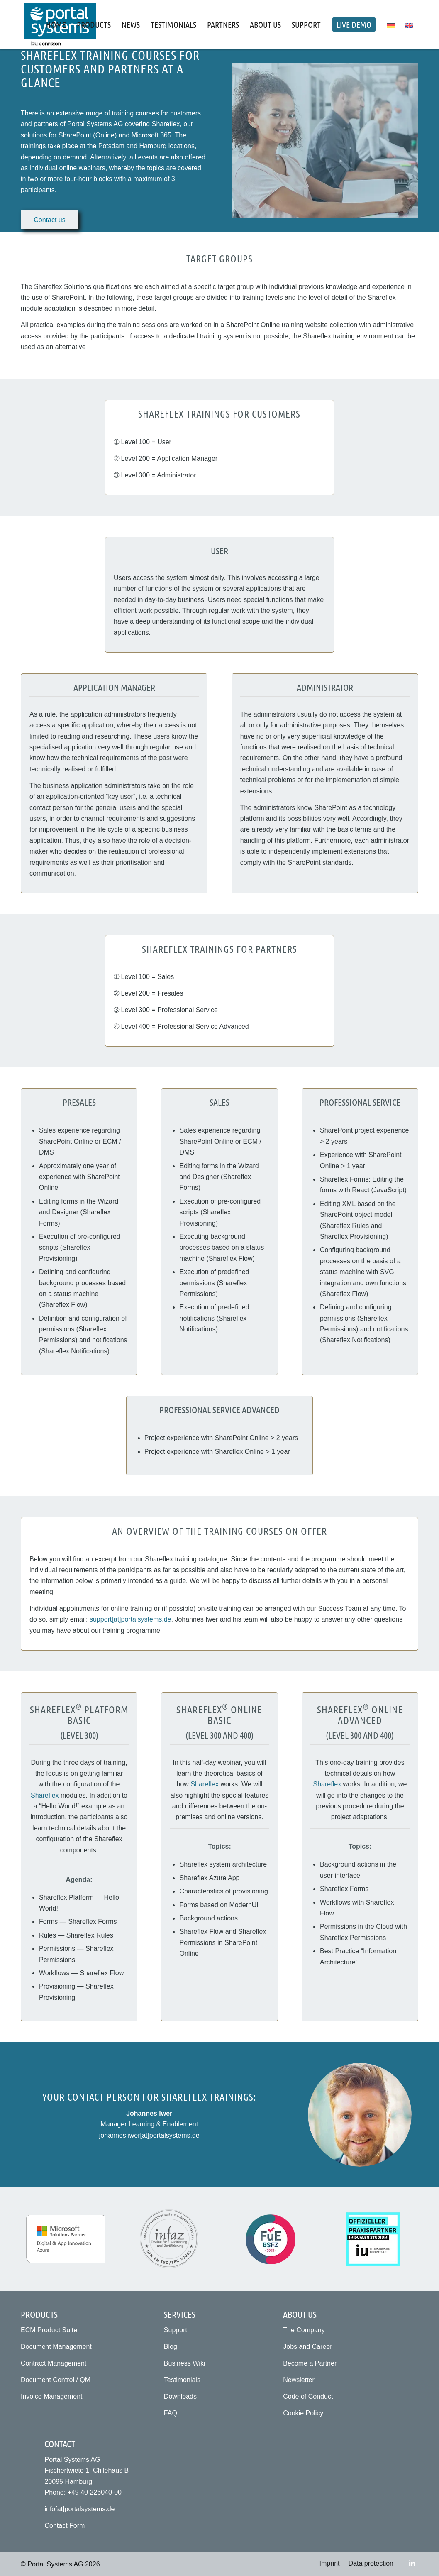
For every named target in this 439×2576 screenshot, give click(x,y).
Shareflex (166, 123)
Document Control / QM (55, 2379)
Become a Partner (310, 2363)
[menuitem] (56, 24)
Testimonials (182, 2379)
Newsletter (299, 2379)
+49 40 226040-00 (95, 2492)
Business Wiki (184, 2363)
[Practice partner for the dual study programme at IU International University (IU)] (373, 2239)
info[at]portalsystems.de (79, 2508)
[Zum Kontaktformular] (49, 219)
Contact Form (64, 2525)
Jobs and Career (307, 2346)
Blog (170, 2346)
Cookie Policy (303, 2413)
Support (175, 2330)
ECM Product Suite (49, 2330)
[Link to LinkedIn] (412, 2563)
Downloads (180, 2396)
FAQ (170, 2413)
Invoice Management (52, 2396)
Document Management (56, 2346)
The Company (304, 2330)
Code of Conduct (308, 2396)
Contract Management (53, 2363)
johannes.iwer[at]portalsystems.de (149, 2135)
